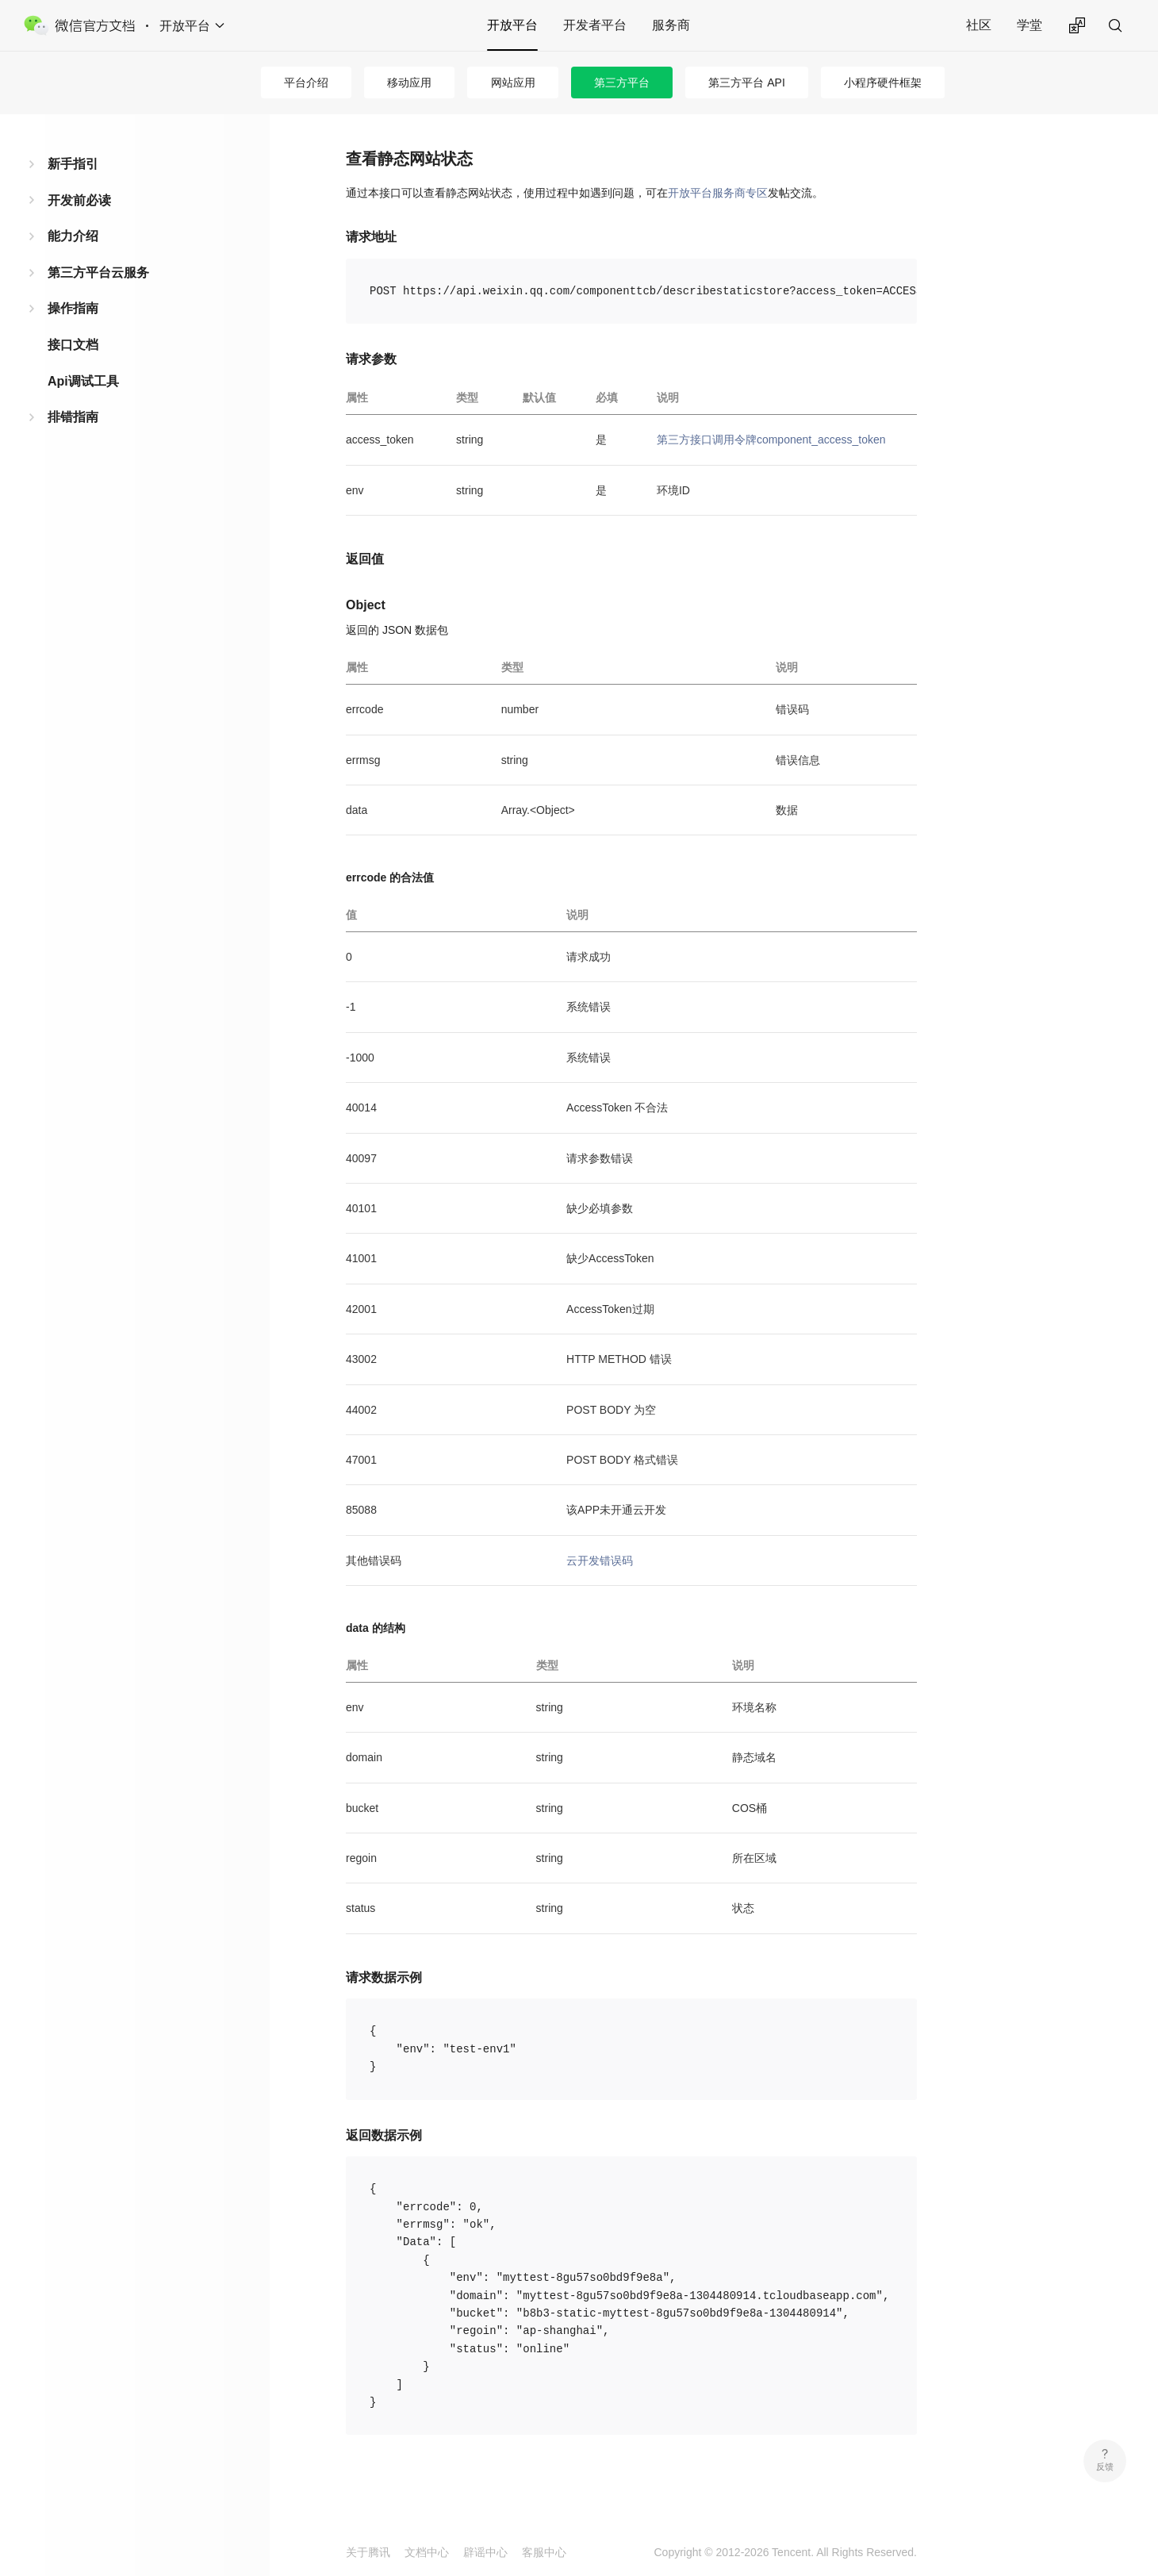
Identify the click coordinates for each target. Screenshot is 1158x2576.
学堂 (1029, 25)
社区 (978, 25)
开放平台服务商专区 (718, 192)
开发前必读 (79, 200)
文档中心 (427, 2552)
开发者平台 (595, 25)
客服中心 (544, 2552)
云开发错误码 (599, 1560)
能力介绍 (73, 236)
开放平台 (512, 25)
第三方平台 (622, 82)
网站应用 (513, 82)
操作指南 (73, 308)
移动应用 (409, 82)
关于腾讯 (368, 2552)
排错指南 (73, 417)
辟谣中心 (485, 2552)
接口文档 (73, 344)
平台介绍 (306, 82)
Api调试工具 (83, 381)
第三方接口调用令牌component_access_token (771, 439)
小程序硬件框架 (883, 82)
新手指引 (73, 164)
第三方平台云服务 (98, 272)
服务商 (671, 25)
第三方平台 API (746, 82)
